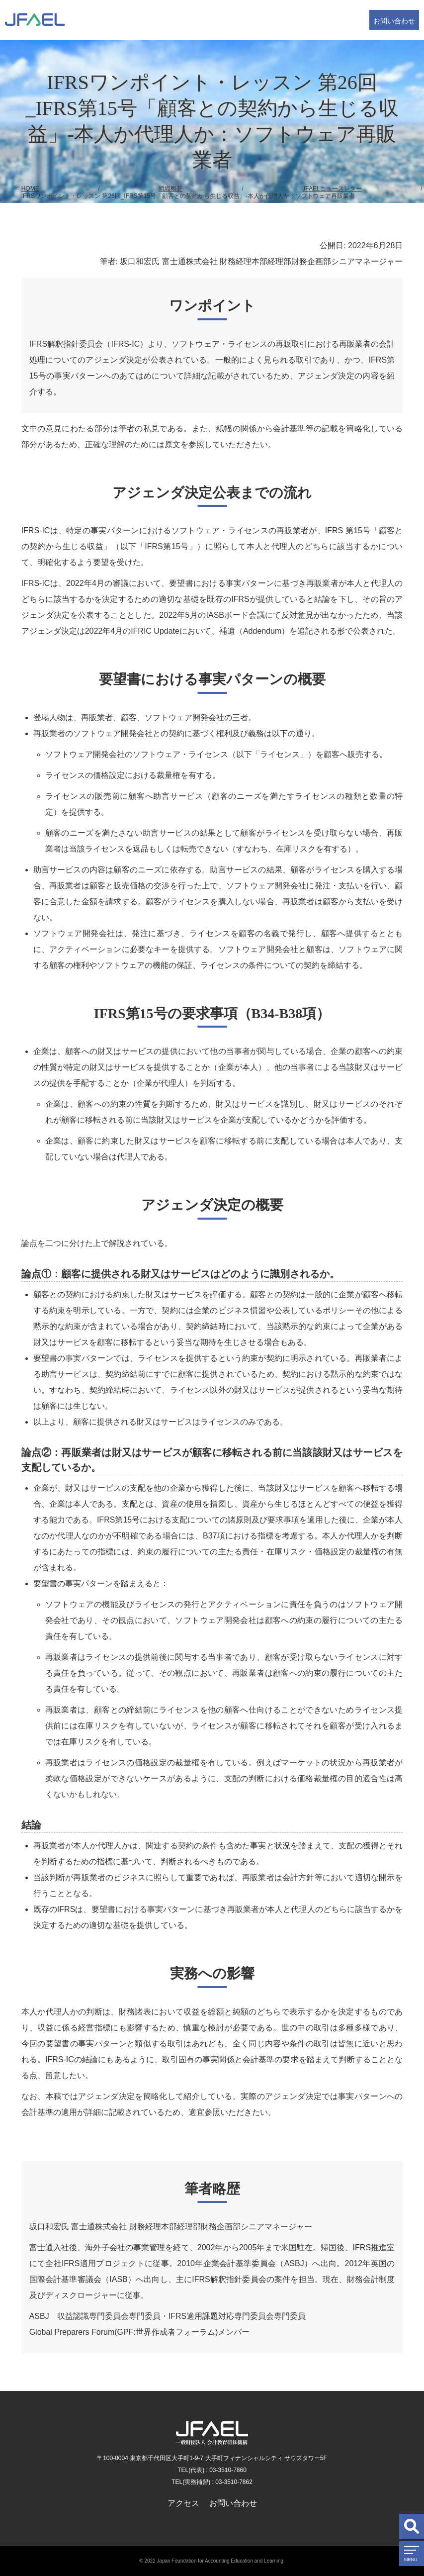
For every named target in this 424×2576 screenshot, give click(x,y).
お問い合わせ (394, 21)
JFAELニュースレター (331, 188)
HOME (30, 188)
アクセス (183, 2503)
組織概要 (170, 188)
